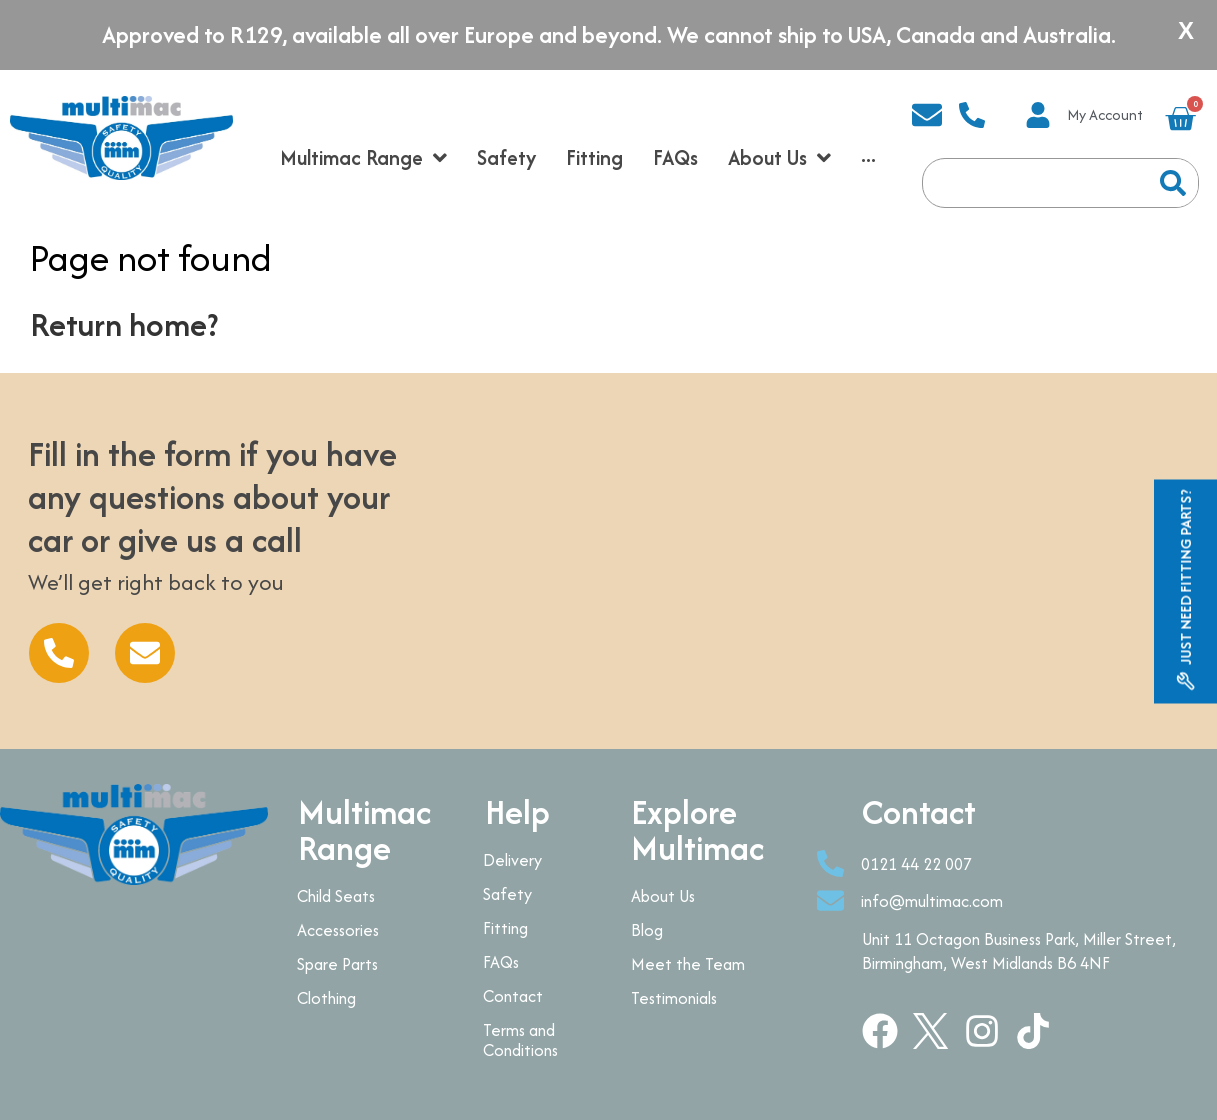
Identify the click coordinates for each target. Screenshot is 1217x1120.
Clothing (326, 998)
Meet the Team (688, 964)
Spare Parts (337, 964)
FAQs (501, 962)
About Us (663, 896)
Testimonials (674, 998)
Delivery (512, 860)
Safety (507, 894)
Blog (647, 930)
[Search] (1173, 183)
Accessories (338, 930)
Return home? (124, 324)
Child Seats (336, 896)
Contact (513, 996)
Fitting (505, 928)
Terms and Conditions (520, 1040)
